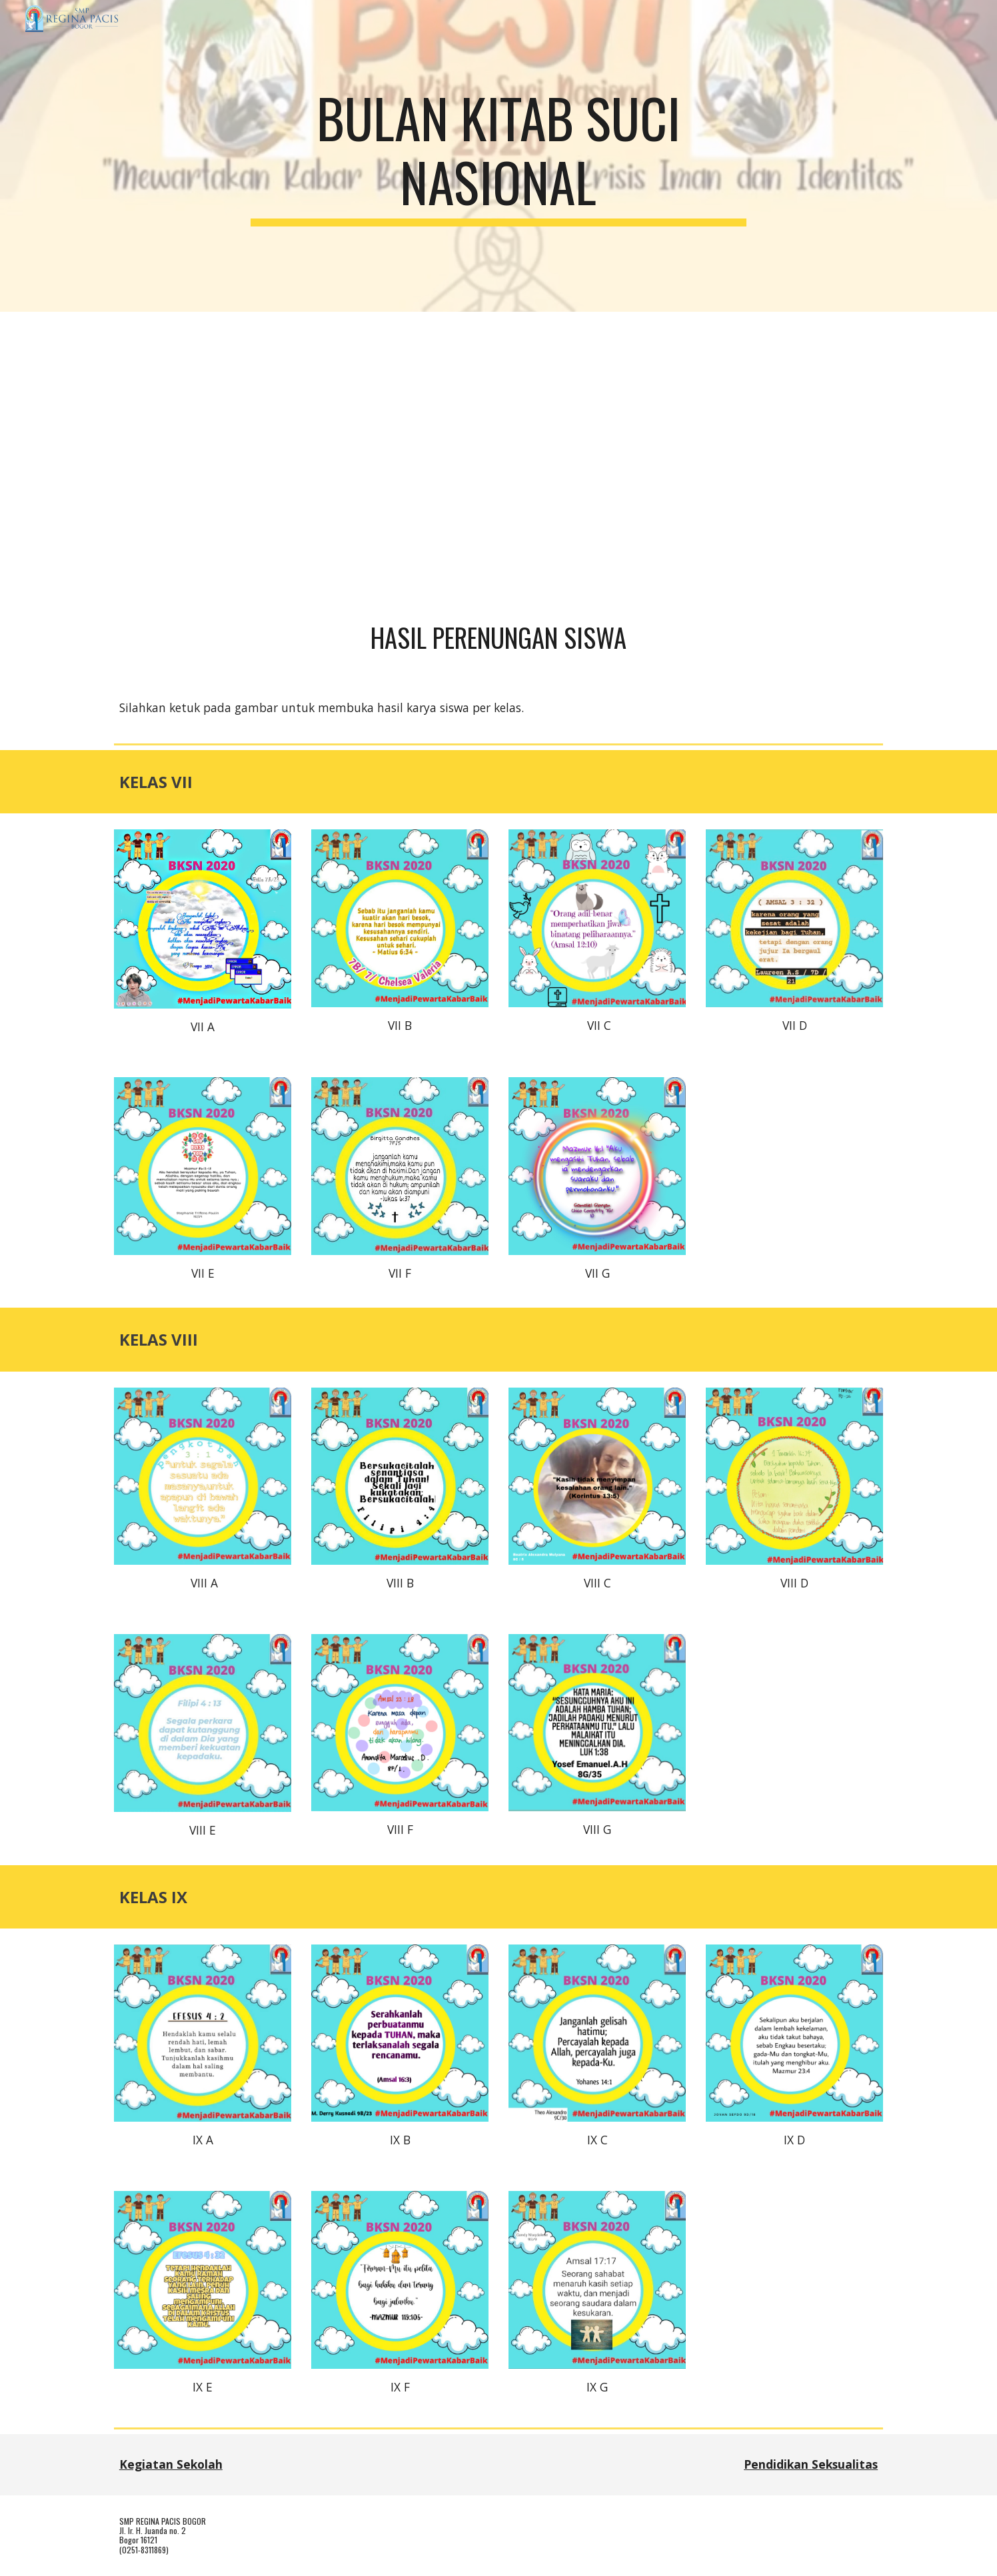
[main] (498, 156)
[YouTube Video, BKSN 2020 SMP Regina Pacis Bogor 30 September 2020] (498, 455)
